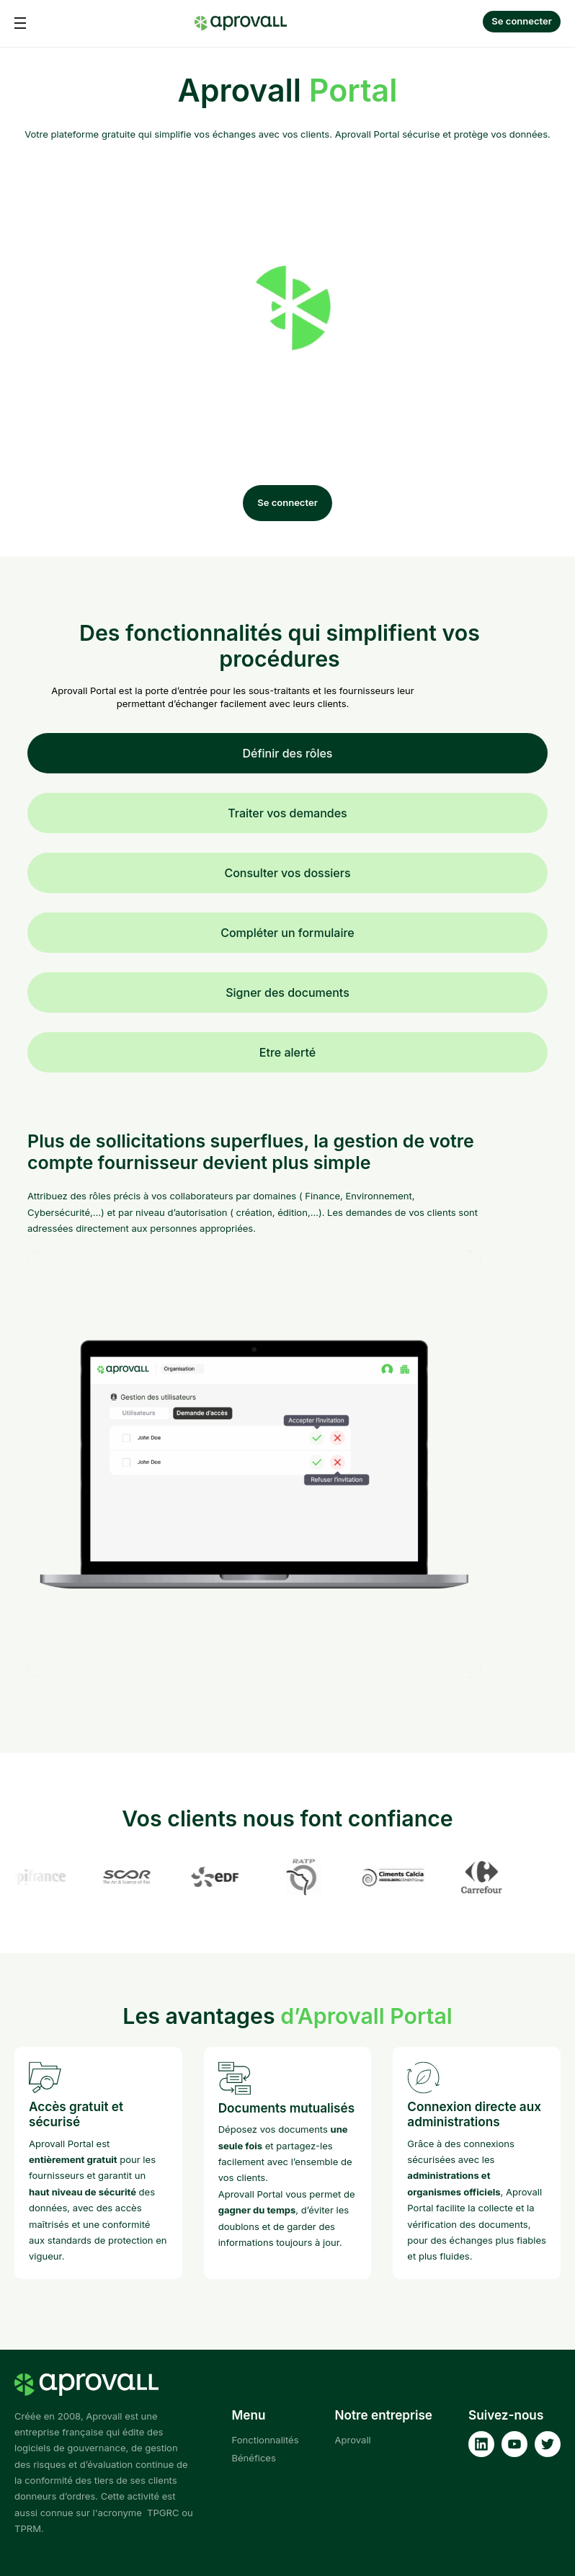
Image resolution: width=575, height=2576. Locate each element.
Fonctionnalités (264, 2440)
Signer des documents (287, 992)
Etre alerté (287, 1052)
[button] (20, 23)
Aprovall (353, 2440)
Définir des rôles (288, 753)
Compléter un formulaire (287, 932)
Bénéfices (253, 2458)
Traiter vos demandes (287, 813)
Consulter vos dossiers (287, 873)
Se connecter (521, 21)
